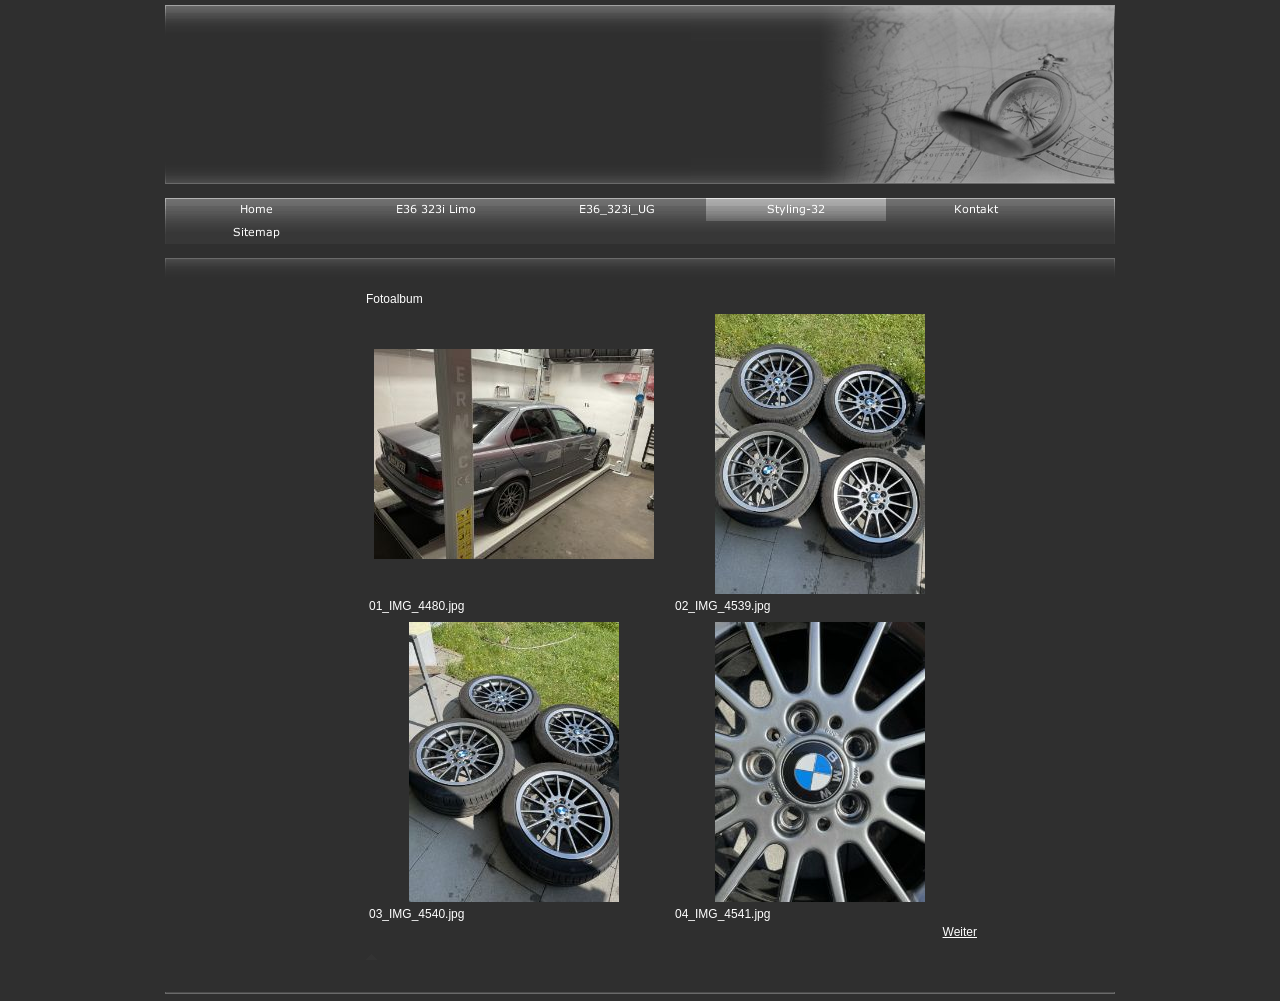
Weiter (960, 932)
